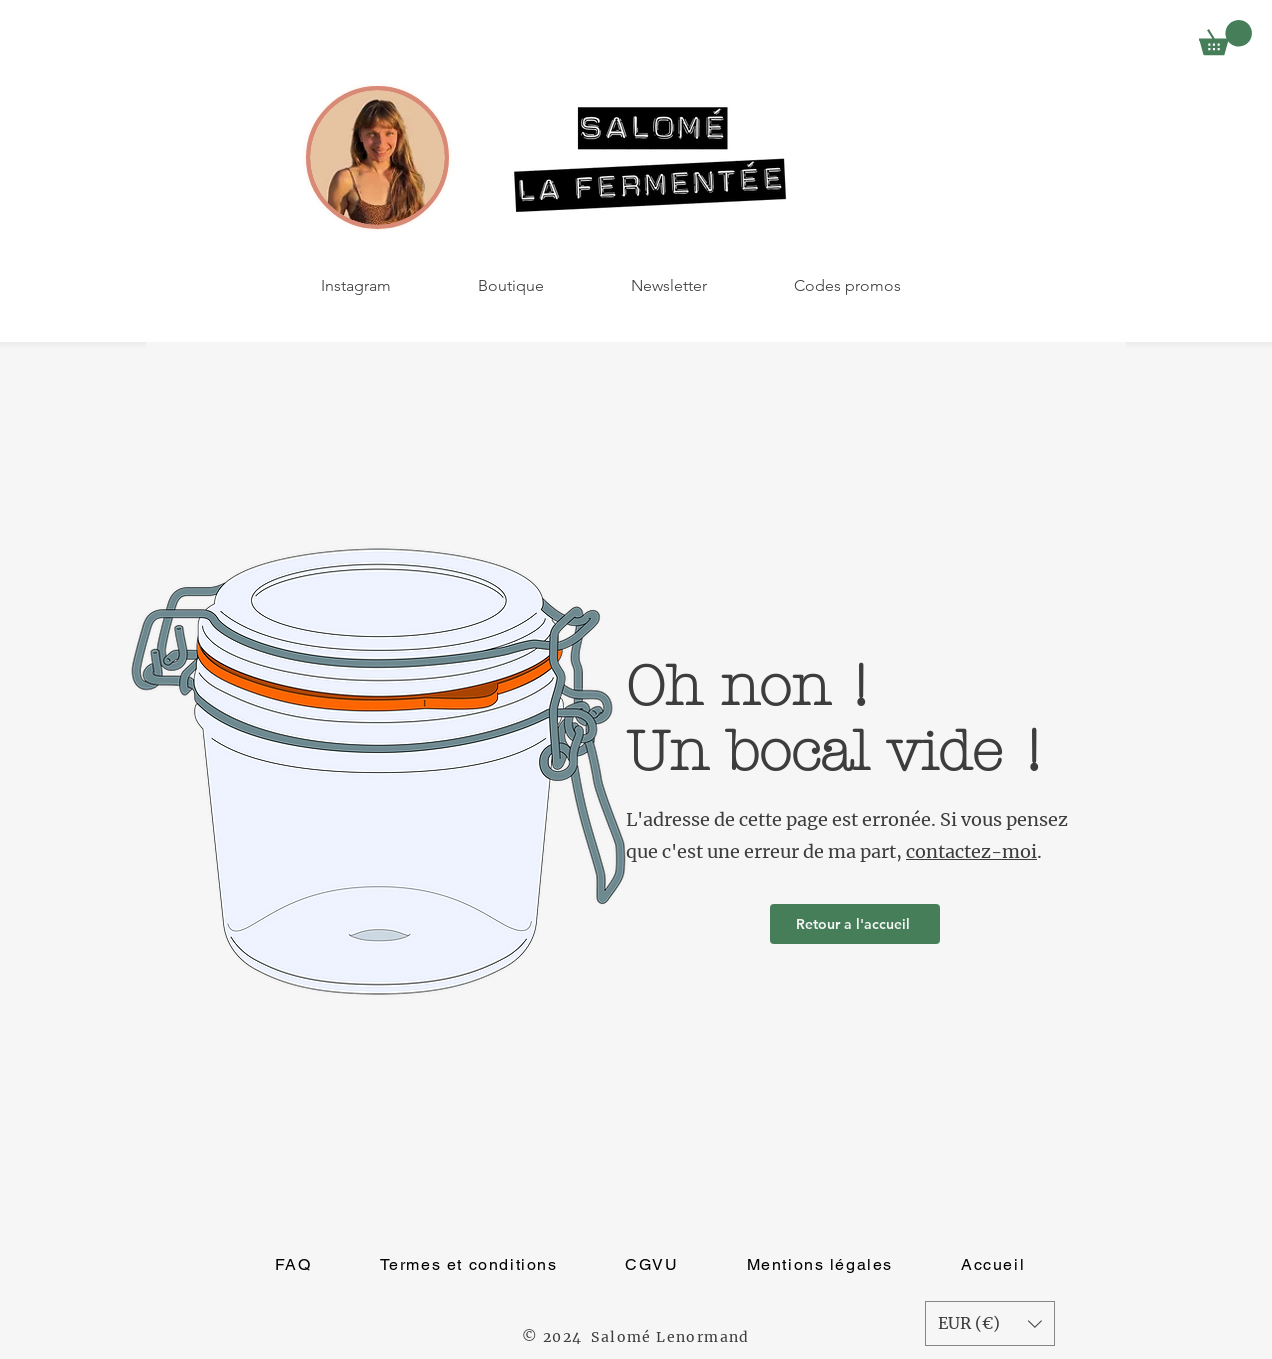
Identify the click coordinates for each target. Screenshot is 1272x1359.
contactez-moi (971, 851)
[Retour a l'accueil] (855, 924)
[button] (1225, 37)
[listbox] (990, 1323)
